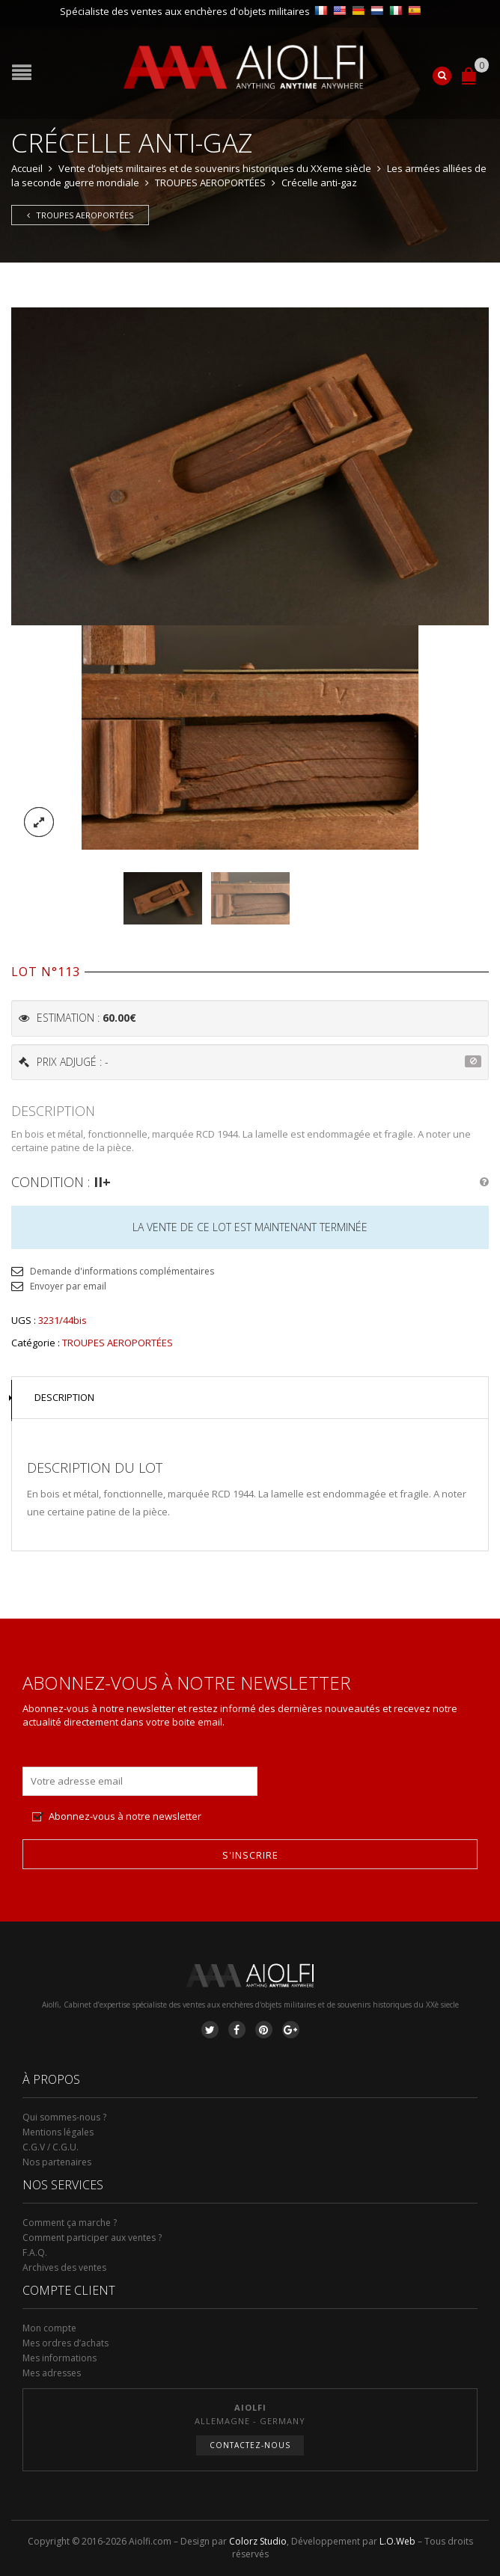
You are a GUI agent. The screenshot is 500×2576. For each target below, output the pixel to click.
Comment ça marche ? (69, 2222)
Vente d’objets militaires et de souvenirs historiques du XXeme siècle (214, 168)
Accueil (27, 168)
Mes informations (59, 2358)
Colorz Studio (258, 2541)
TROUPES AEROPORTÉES (210, 182)
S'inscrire (250, 1855)
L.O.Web (397, 2541)
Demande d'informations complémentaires (122, 1271)
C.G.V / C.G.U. (50, 2147)
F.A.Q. (34, 2252)
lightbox (39, 822)
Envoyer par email (68, 1286)
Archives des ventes (64, 2267)
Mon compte (49, 2328)
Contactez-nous (250, 2445)
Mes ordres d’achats (65, 2343)
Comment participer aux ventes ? (92, 2237)
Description (64, 1397)
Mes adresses (51, 2373)
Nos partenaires (56, 2162)
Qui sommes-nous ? (64, 2117)
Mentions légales (58, 2132)
